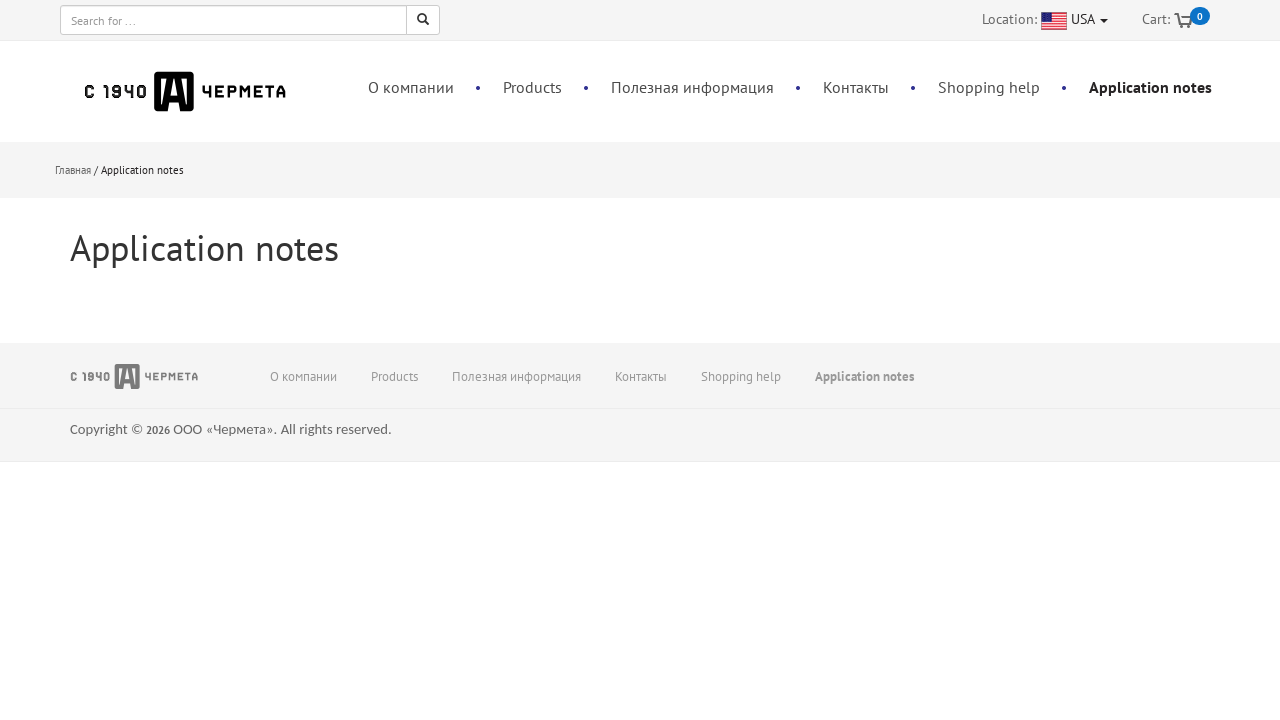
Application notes (1150, 87)
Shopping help (989, 87)
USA (1089, 19)
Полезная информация (692, 87)
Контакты (856, 87)
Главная (73, 170)
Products (532, 87)
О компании (411, 87)
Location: (1009, 19)
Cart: (1156, 19)
